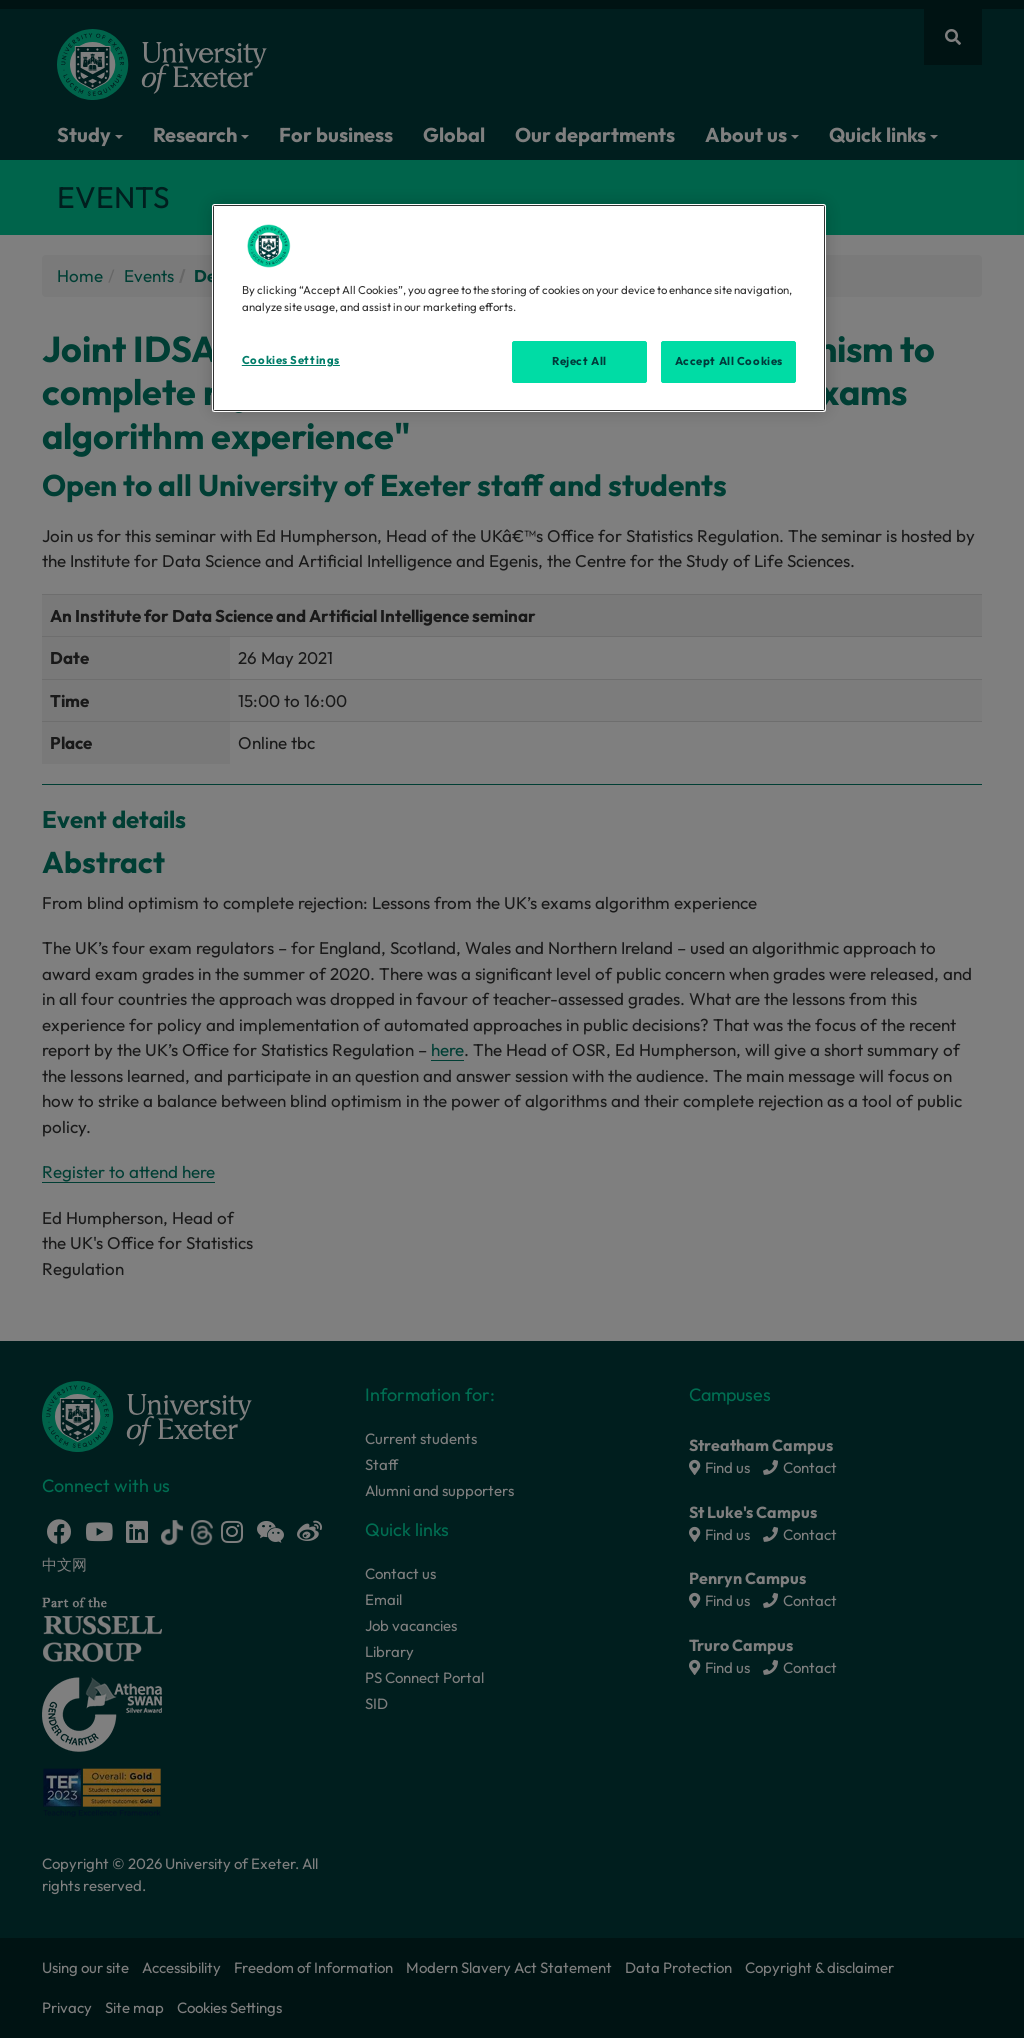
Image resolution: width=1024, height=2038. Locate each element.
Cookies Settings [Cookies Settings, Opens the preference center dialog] (291, 360)
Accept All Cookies (729, 361)
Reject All (579, 361)
